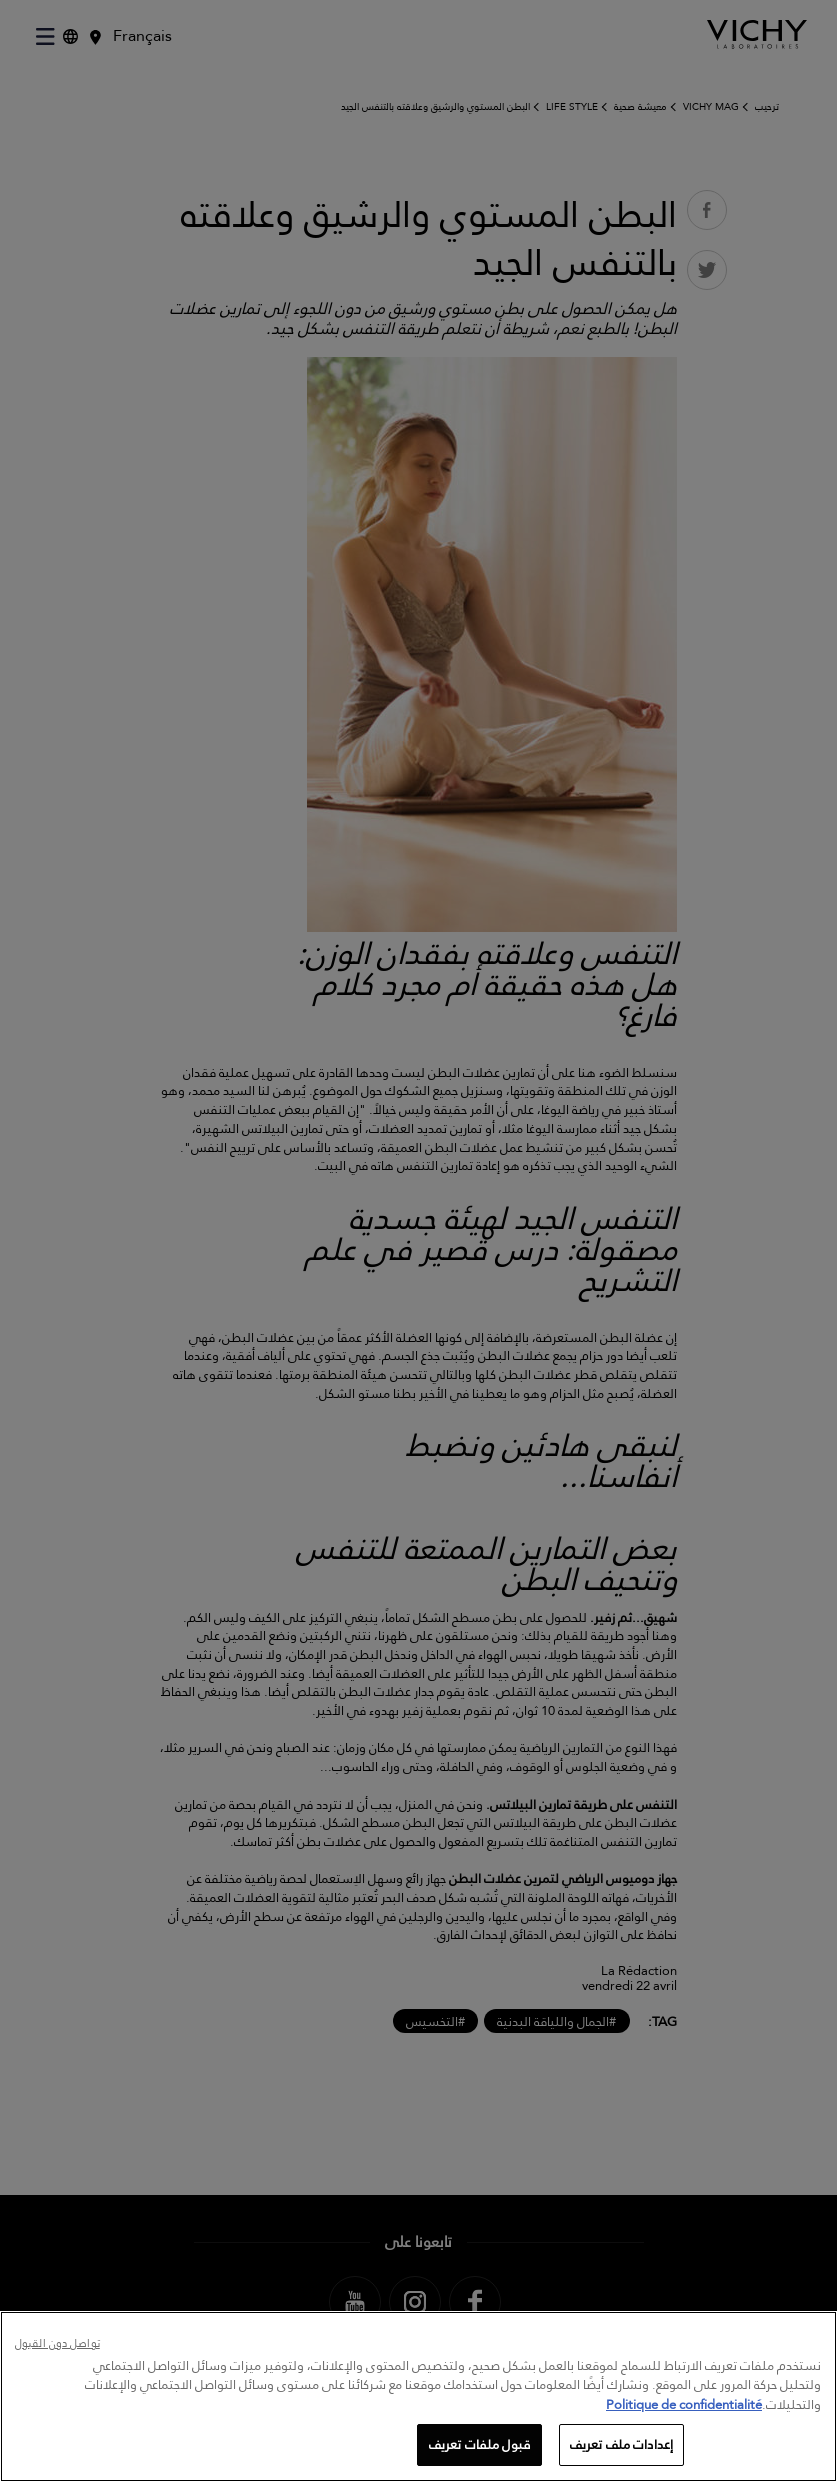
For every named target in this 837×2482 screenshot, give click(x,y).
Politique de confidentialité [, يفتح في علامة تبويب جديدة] (684, 2404)
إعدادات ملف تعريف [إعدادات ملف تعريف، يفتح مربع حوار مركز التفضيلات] (621, 2444)
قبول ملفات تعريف (479, 2444)
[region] (418, 2396)
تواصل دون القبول (57, 2344)
